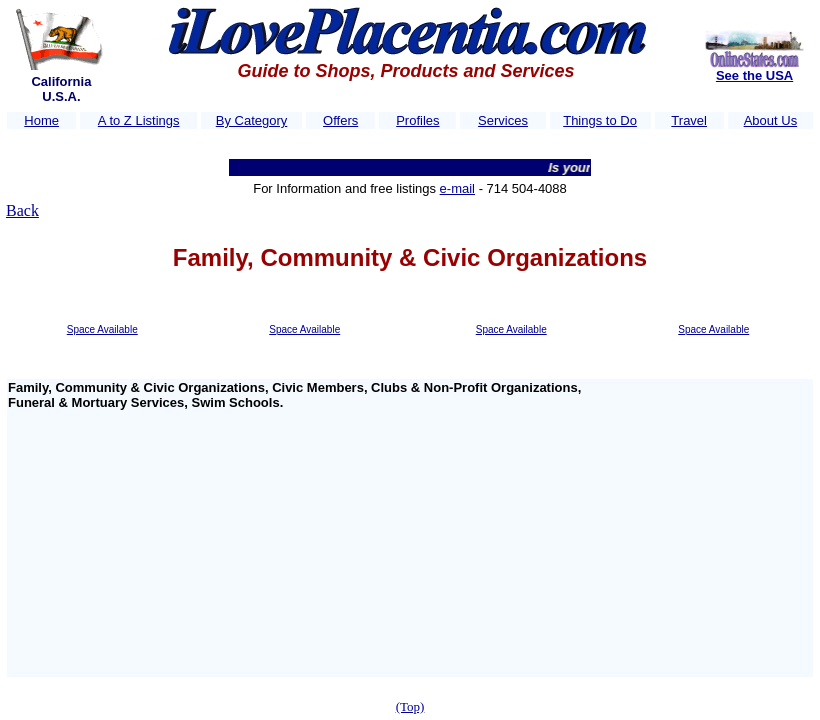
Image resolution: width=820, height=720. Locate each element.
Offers (340, 120)
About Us (770, 120)
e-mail (457, 188)
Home (41, 120)
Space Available (102, 329)
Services (503, 120)
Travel (689, 120)
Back (22, 210)
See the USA (754, 75)
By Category (252, 120)
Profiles (417, 120)
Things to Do (600, 120)
